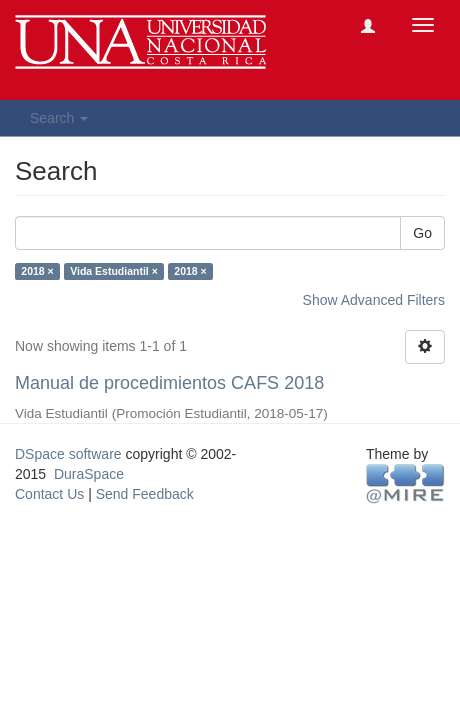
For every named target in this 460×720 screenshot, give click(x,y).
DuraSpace (89, 474)
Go (422, 233)
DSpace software (68, 454)
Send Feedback (145, 494)
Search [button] (59, 118)
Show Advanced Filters (374, 300)
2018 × (37, 271)
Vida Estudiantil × (114, 271)
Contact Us (49, 494)
